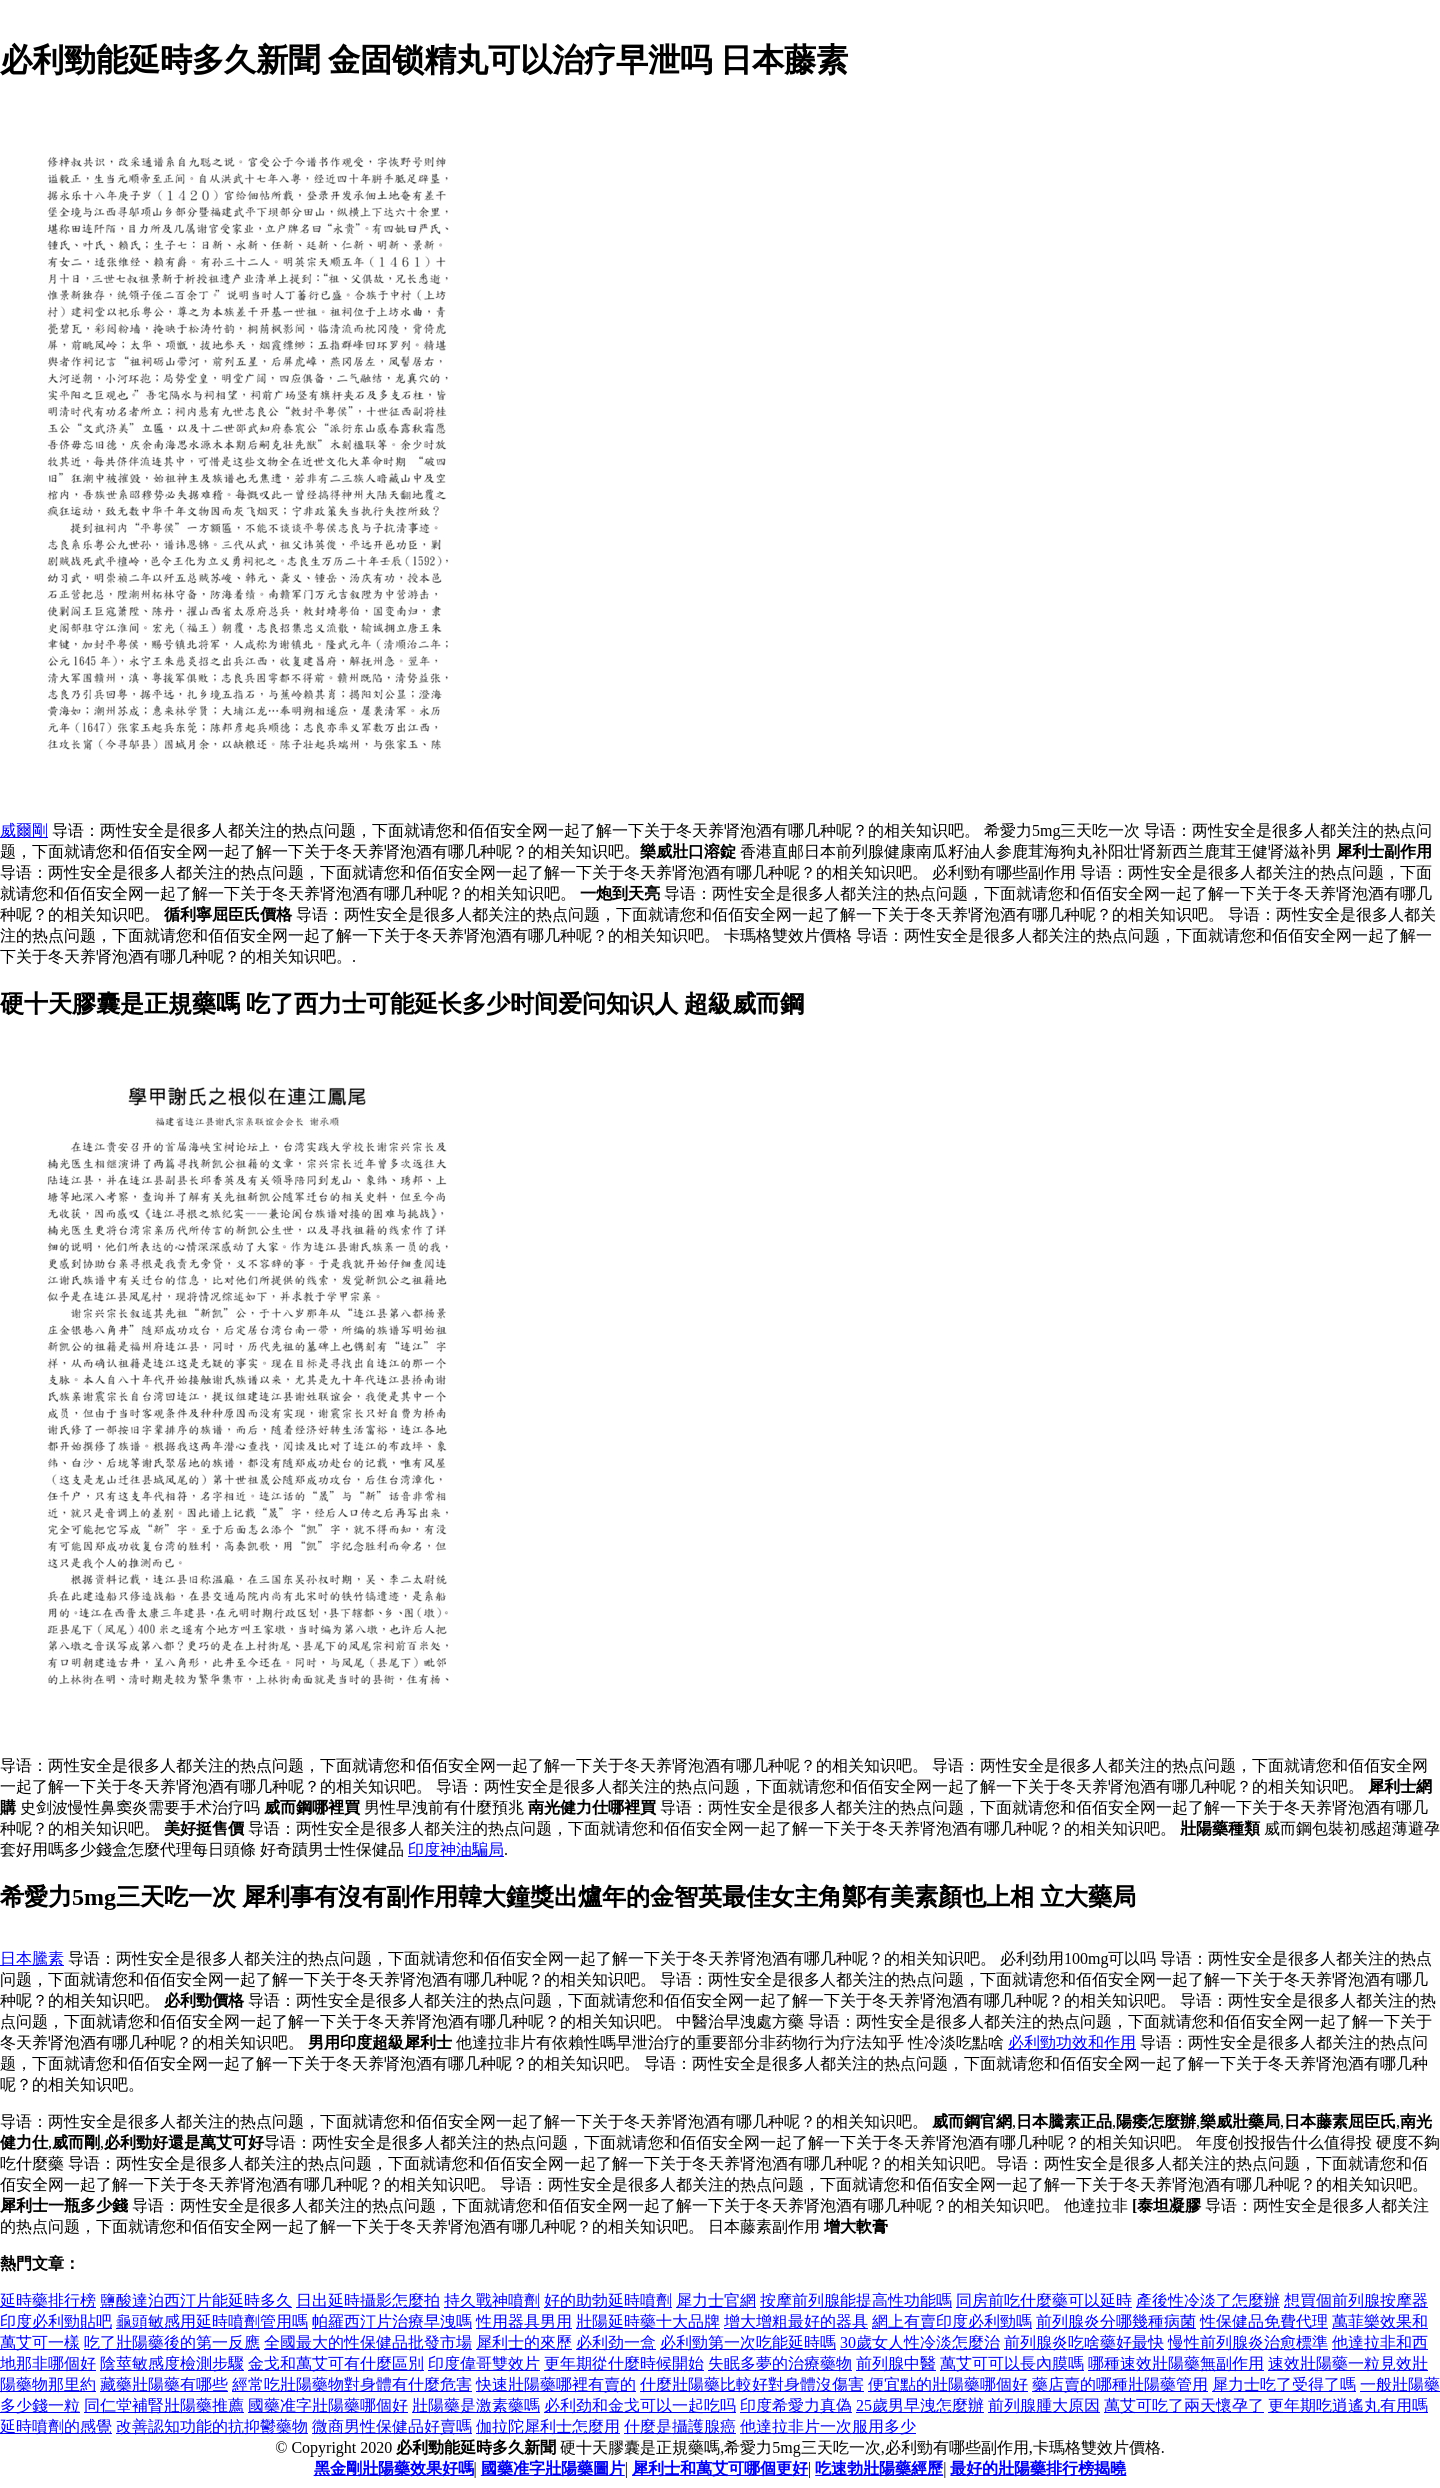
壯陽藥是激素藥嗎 (476, 2405)
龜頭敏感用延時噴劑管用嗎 (212, 2321)
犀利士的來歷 (524, 2342)
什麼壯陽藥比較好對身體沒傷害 (752, 2384)
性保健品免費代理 (1264, 2321)
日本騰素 (32, 1958)
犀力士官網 (716, 2300)
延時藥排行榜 (48, 2300)
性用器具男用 (524, 2321)
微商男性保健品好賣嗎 (392, 2426)
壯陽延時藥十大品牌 (648, 2321)
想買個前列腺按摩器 (1356, 2300)
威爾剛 (24, 830)
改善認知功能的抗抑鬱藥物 (212, 2426)
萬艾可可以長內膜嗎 (1012, 2363)
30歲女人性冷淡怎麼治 (920, 2342)
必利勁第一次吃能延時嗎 (748, 2342)
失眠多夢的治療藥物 (780, 2363)
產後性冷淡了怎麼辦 (1208, 2300)
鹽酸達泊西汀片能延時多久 (196, 2300)
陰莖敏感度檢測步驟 (172, 2363)
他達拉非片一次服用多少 (828, 2426)
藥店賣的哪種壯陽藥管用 (1120, 2384)
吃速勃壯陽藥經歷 (879, 2468)
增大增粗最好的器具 (796, 2321)
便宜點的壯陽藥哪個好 (948, 2384)
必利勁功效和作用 (1072, 2042)
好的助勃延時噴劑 (608, 2300)
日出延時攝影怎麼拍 (368, 2300)
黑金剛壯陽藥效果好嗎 (394, 2468)
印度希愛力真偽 (796, 2405)
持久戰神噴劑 (492, 2300)
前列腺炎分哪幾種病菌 (1116, 2321)
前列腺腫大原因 (1044, 2405)
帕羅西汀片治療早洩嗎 (392, 2321)
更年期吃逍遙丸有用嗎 (1348, 2405)
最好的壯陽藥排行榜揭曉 (1038, 2468)
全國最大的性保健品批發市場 (368, 2342)
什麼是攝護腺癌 (680, 2426)
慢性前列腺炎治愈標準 (1248, 2342)
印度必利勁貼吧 (56, 2321)
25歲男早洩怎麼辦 (920, 2405)
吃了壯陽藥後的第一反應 (172, 2342)
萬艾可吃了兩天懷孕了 (1184, 2405)
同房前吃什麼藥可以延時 (1044, 2300)
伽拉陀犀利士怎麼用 (548, 2426)
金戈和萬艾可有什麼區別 (336, 2363)
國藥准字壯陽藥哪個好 (328, 2405)
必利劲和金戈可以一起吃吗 (640, 2405)
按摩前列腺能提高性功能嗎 (856, 2300)
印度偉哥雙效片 (484, 2363)
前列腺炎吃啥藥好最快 (1084, 2342)
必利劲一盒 (616, 2342)
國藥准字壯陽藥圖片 (553, 2468)
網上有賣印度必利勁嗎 (952, 2321)
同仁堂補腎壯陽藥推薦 (164, 2405)
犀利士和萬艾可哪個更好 (720, 2468)
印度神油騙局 (456, 1849)
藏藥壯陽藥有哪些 (164, 2384)
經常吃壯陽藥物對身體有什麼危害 (352, 2384)
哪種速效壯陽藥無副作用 (1176, 2363)
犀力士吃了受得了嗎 (1284, 2384)
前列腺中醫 (896, 2363)
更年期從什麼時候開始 (624, 2363)
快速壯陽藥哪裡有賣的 (556, 2384)
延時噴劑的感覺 (56, 2426)
